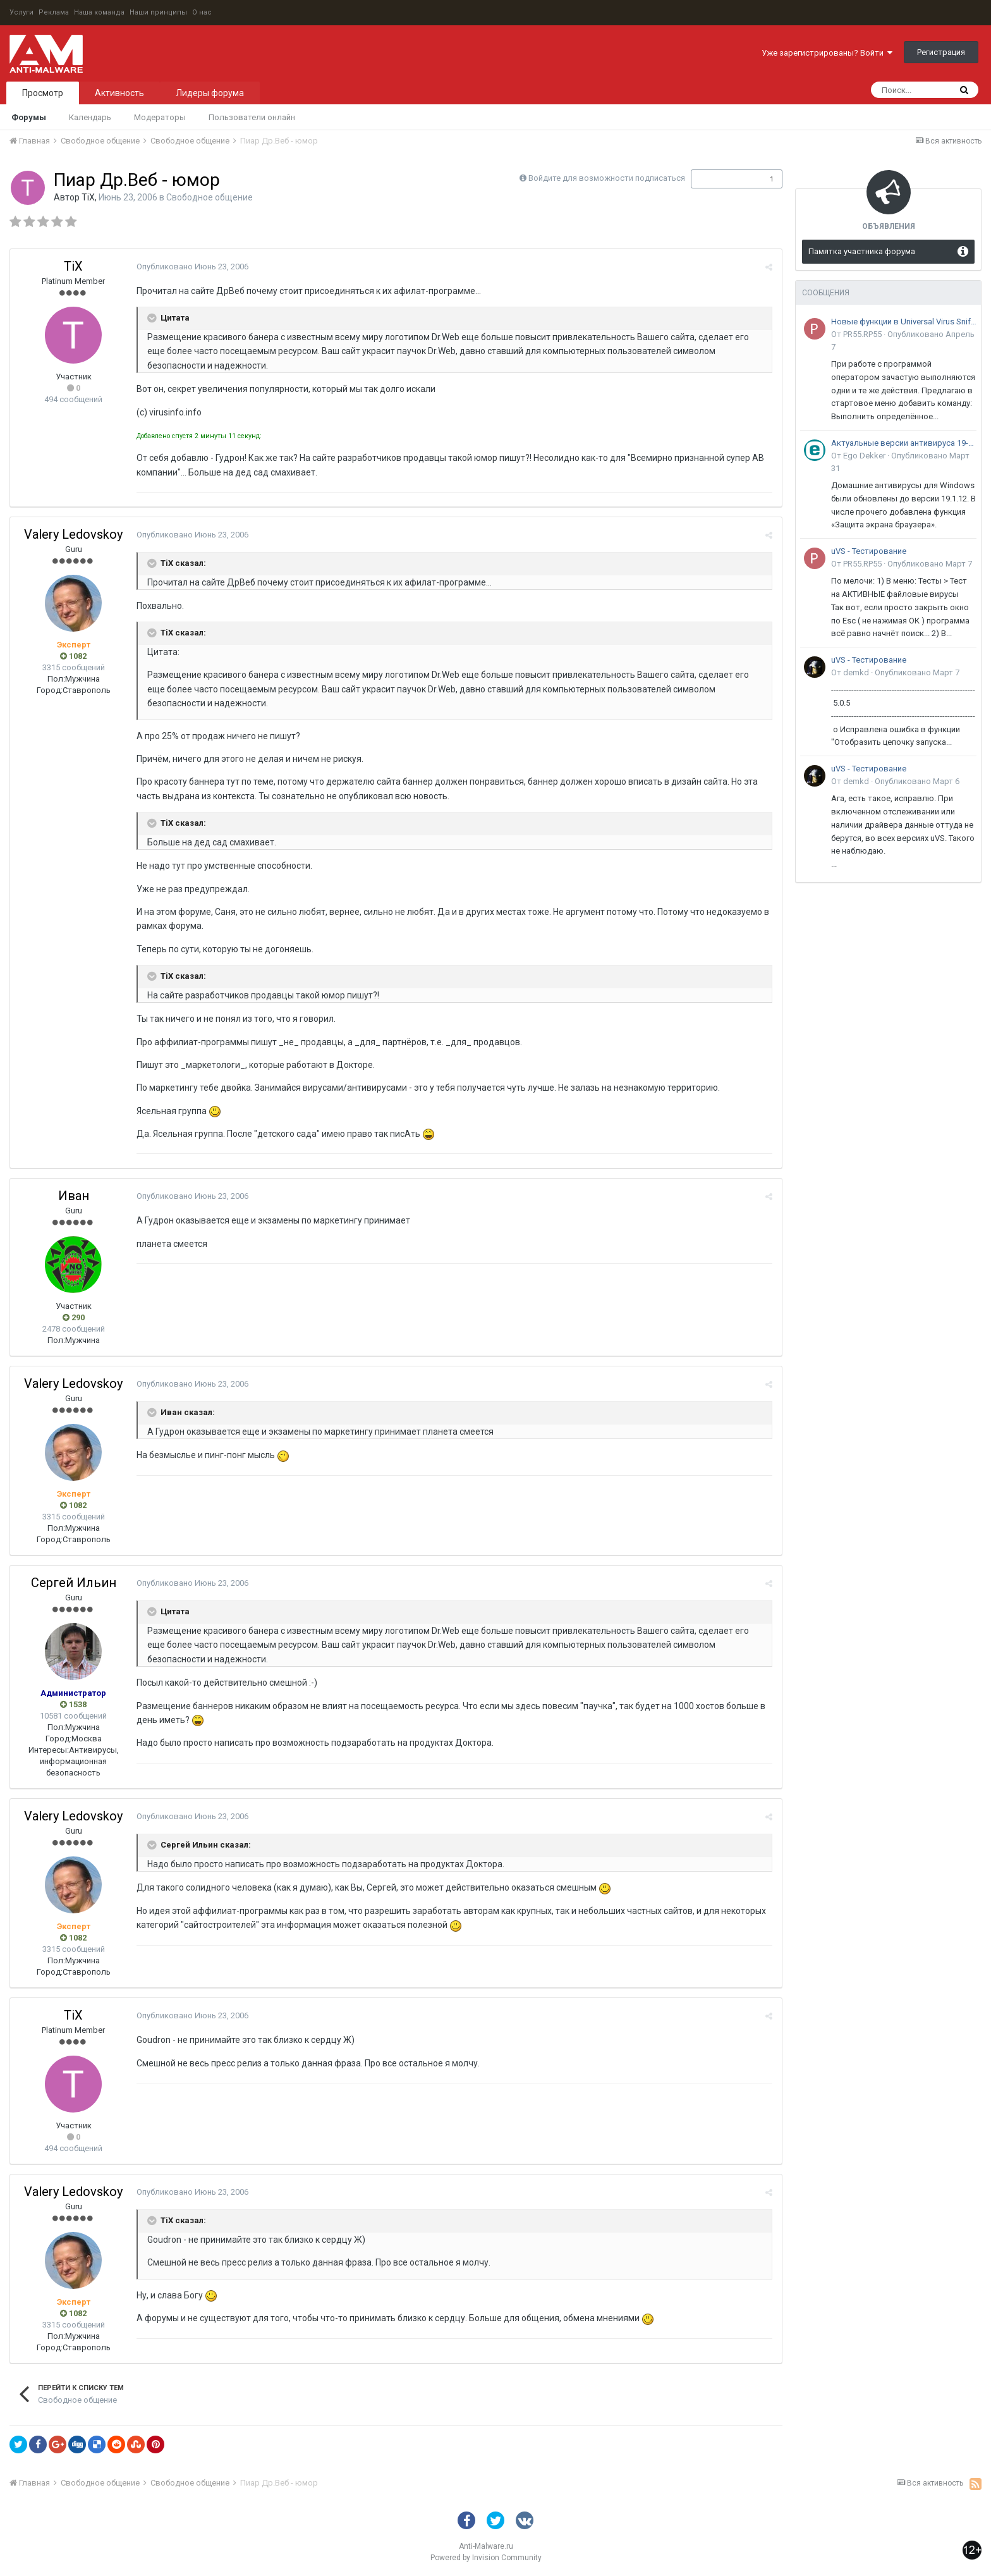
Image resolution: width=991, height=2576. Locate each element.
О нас (202, 12)
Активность (119, 93)
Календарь (90, 117)
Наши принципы (158, 12)
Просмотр (42, 93)
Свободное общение (209, 197)
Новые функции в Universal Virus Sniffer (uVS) (903, 321)
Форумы (28, 117)
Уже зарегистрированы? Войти (827, 53)
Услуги (21, 12)
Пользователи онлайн (252, 117)
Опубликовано (192, 266)
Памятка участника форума (861, 251)
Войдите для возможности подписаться (606, 178)
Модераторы (160, 117)
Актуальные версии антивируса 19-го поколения (903, 443)
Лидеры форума (210, 93)
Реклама (54, 12)
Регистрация (941, 52)
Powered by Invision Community (486, 2557)
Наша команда (99, 12)
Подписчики (723, 179)
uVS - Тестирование (868, 551)
